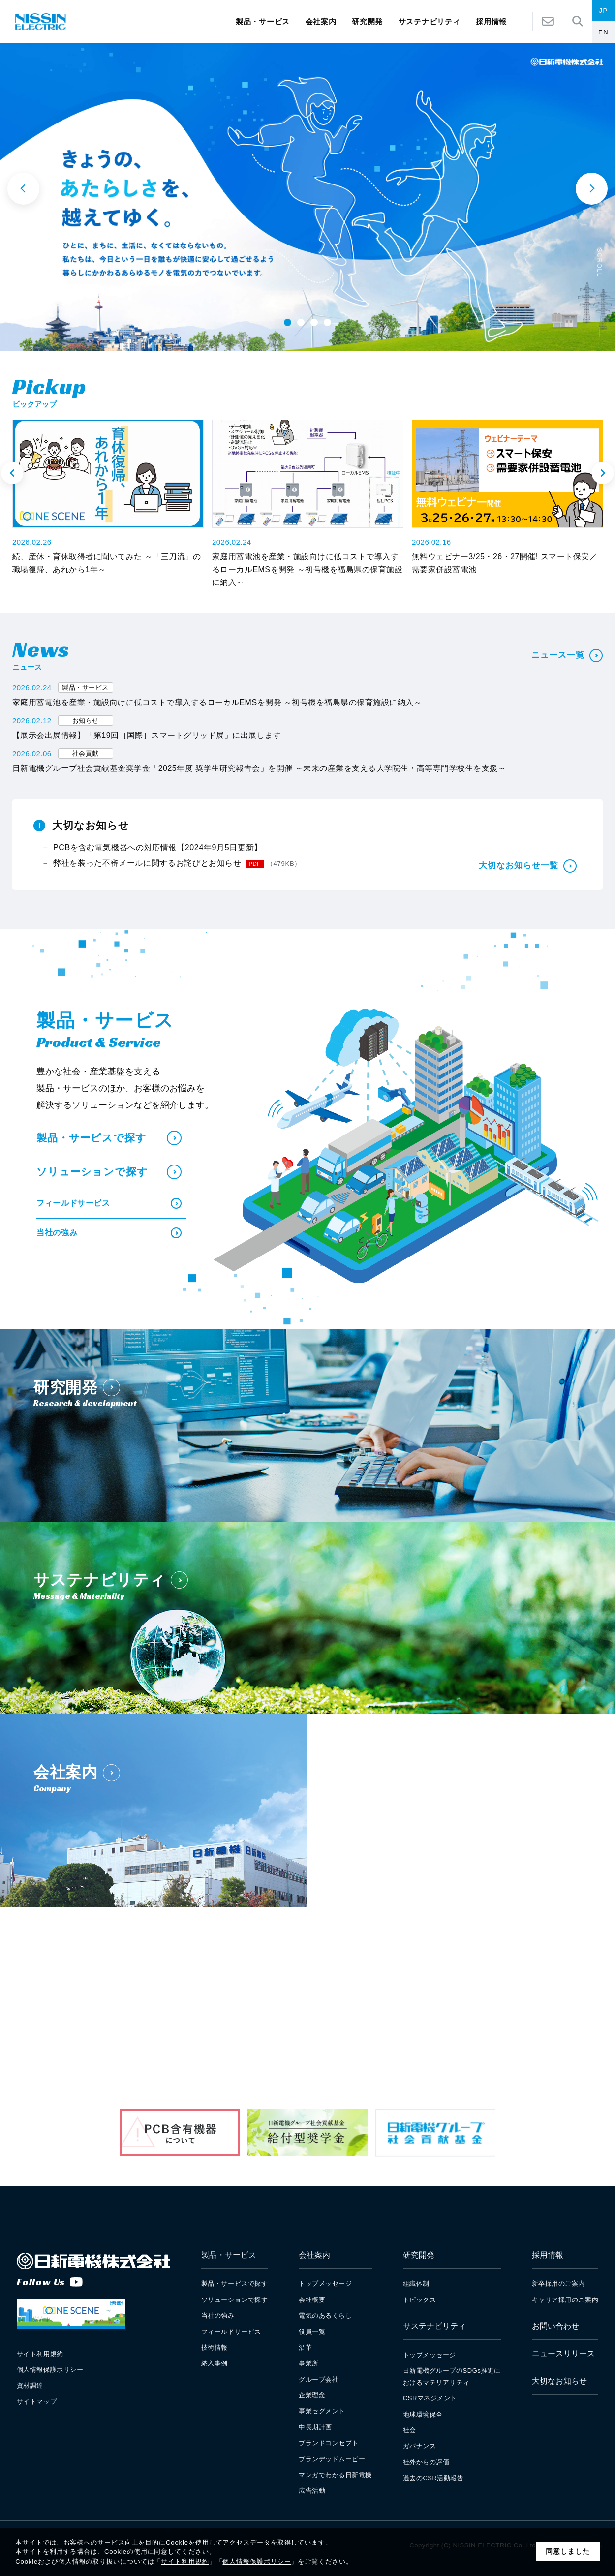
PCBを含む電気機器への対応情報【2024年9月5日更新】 (157, 847)
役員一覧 (312, 2331)
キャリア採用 (510, 2009)
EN (603, 32)
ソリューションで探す (109, 1172)
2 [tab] (301, 322)
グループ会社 (318, 2379)
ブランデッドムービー (332, 2459)
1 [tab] (287, 322)
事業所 (309, 2363)
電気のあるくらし (325, 2315)
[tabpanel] (307, 197)
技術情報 (214, 2347)
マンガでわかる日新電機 (335, 2475)
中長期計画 (315, 2427)
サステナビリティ (430, 22)
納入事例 (214, 2363)
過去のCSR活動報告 (433, 2478)
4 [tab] (327, 322)
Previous (12, 473)
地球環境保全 (423, 2414)
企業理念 (312, 2395)
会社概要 (312, 2299)
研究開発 (367, 22)
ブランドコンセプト (329, 2443)
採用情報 (547, 2255)
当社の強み (109, 1232)
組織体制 (416, 2283)
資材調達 (30, 2385)
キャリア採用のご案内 (565, 2299)
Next (603, 473)
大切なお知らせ (559, 2381)
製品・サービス (263, 22)
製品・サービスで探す (109, 1138)
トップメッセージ (325, 2283)
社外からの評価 (426, 2462)
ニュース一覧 (567, 655)
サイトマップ (37, 2401)
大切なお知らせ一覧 (528, 866)
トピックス (419, 2299)
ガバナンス (419, 2446)
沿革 (305, 2347)
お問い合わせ (555, 2326)
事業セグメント (322, 2411)
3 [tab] (314, 322)
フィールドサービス (109, 1203)
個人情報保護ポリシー (256, 2561)
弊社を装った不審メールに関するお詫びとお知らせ (177, 863)
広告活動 (312, 2490)
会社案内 (321, 22)
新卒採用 (394, 2009)
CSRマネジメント (430, 2398)
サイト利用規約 (185, 2561)
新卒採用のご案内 (558, 2283)
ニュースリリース (563, 2353)
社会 (409, 2430)
